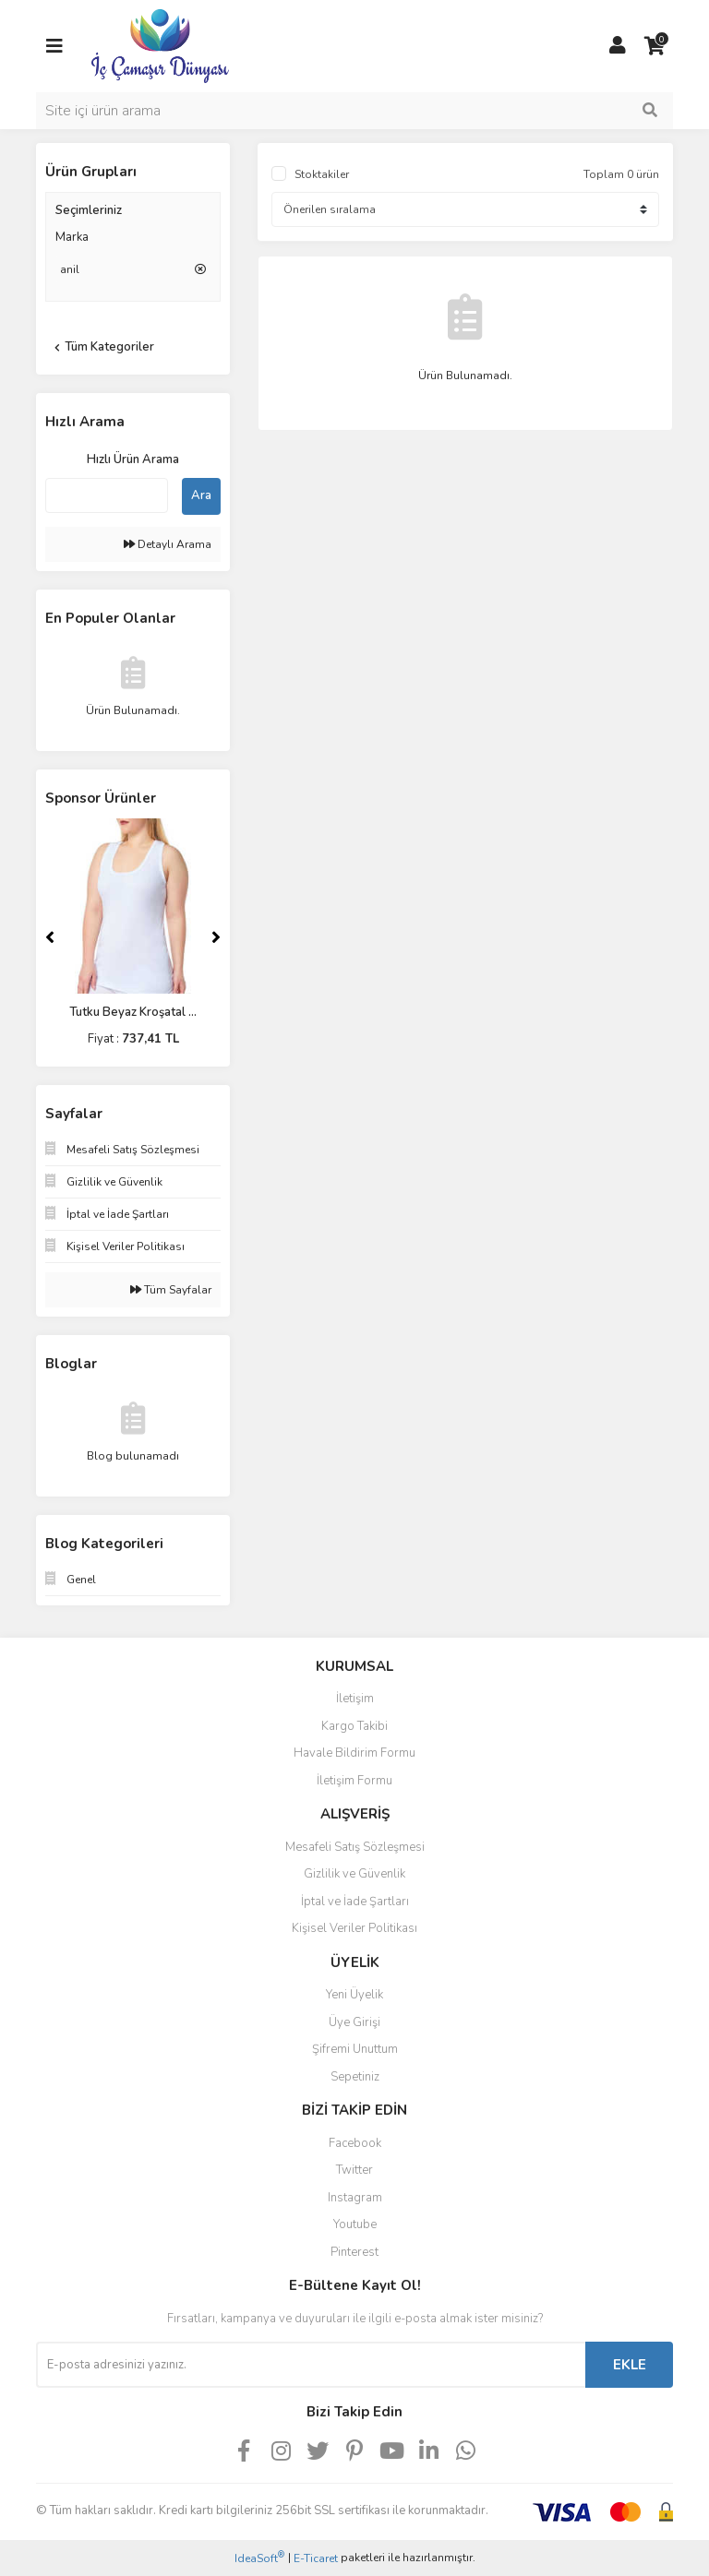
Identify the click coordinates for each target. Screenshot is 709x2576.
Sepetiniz (354, 2077)
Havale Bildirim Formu (354, 1753)
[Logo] (160, 45)
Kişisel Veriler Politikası (354, 1928)
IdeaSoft (259, 2558)
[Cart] (654, 46)
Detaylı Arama (167, 544)
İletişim (355, 1698)
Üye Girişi (354, 2022)
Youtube (355, 2224)
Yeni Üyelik (354, 1994)
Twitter (354, 2170)
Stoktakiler (321, 174)
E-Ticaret (316, 2558)
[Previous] (49, 937)
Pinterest (354, 2252)
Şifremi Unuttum (355, 2049)
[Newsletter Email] (310, 2365)
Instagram (355, 2197)
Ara (201, 495)
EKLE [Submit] (629, 2364)
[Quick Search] (106, 495)
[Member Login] (617, 46)
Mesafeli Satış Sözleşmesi (355, 1847)
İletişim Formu (354, 1780)
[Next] (216, 937)
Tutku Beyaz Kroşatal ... (133, 1012)
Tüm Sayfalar (170, 1289)
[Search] (354, 110)
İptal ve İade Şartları (355, 1901)
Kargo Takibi (354, 1726)
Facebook (355, 2143)
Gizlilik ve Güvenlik (354, 1874)
